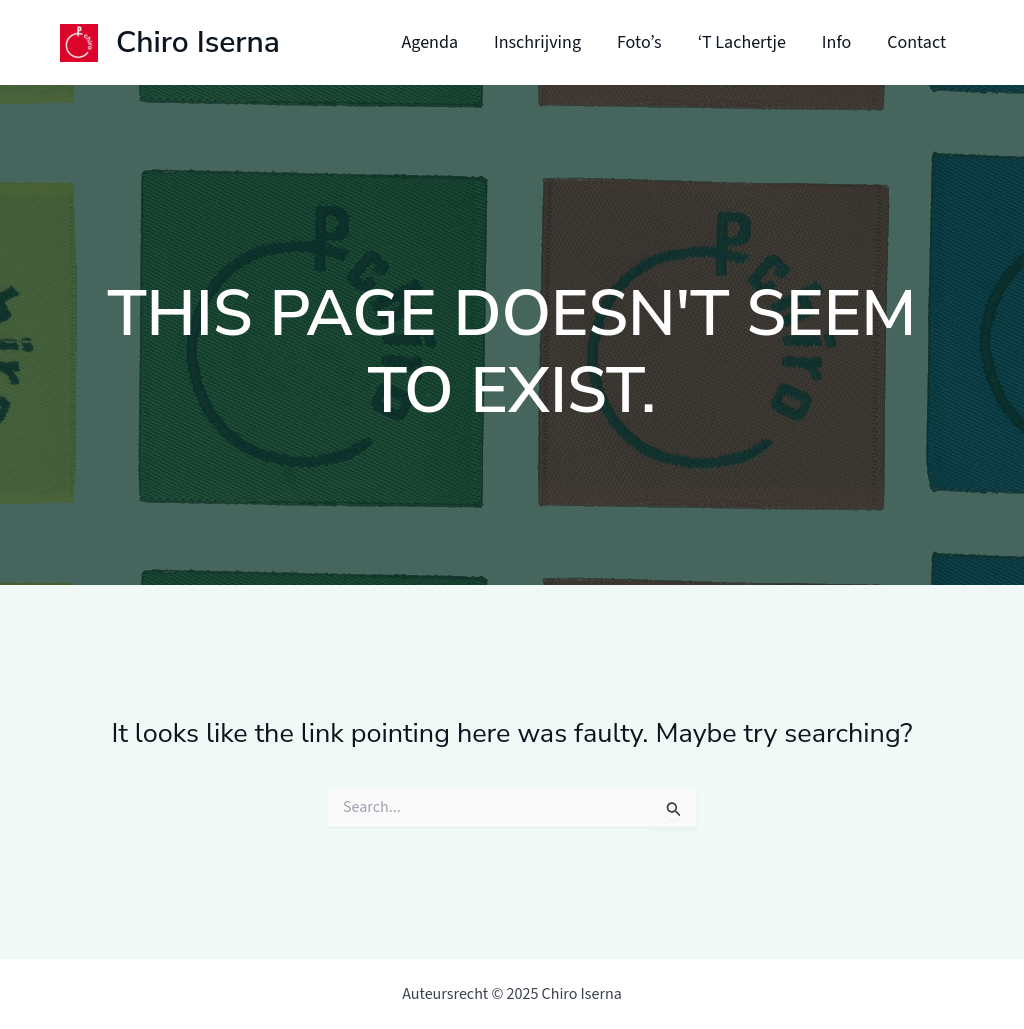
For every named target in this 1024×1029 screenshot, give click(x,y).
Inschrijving (537, 42)
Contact (916, 42)
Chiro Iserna (198, 42)
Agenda (430, 42)
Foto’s (639, 42)
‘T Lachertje (742, 42)
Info (836, 42)
